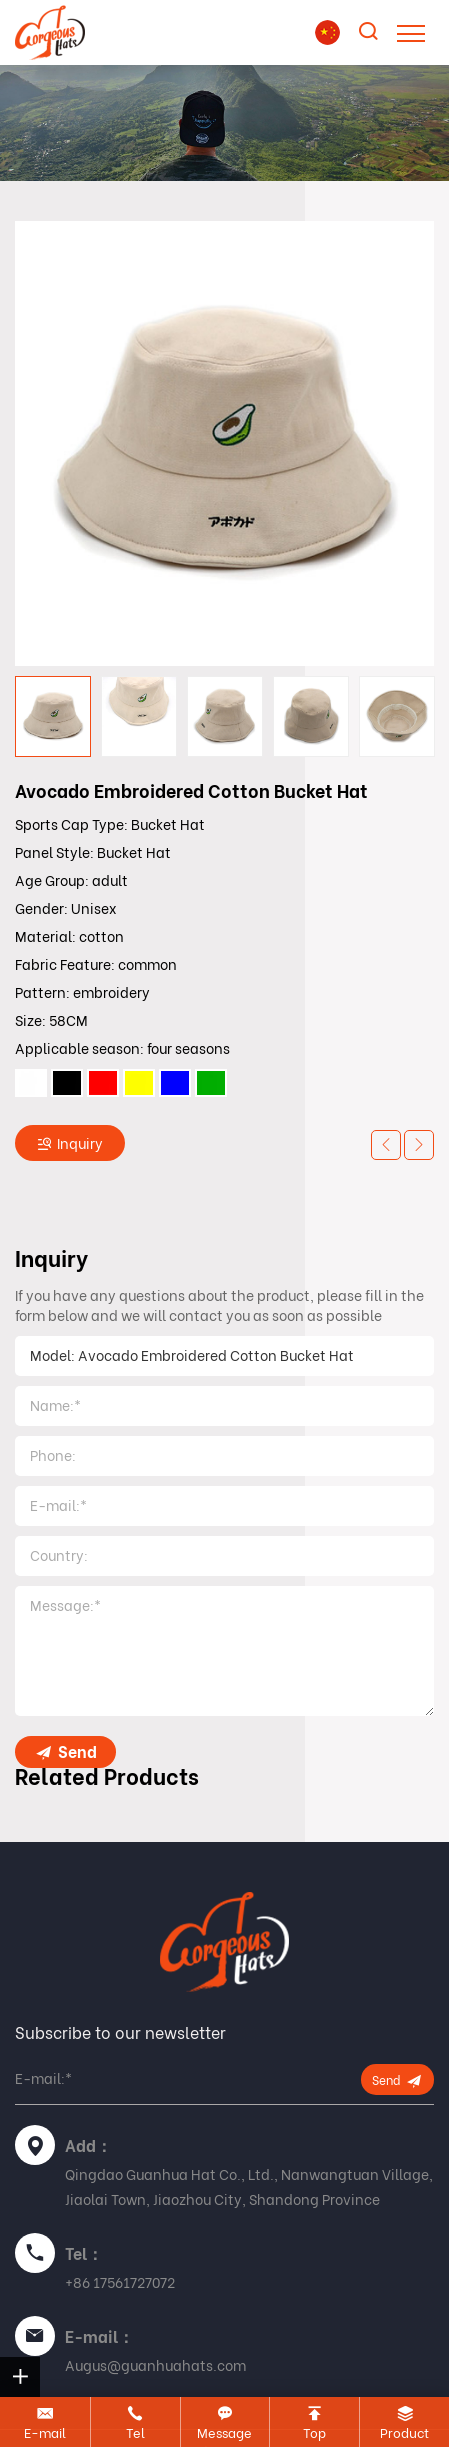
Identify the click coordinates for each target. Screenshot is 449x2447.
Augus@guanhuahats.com (155, 2366)
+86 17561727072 (120, 2283)
